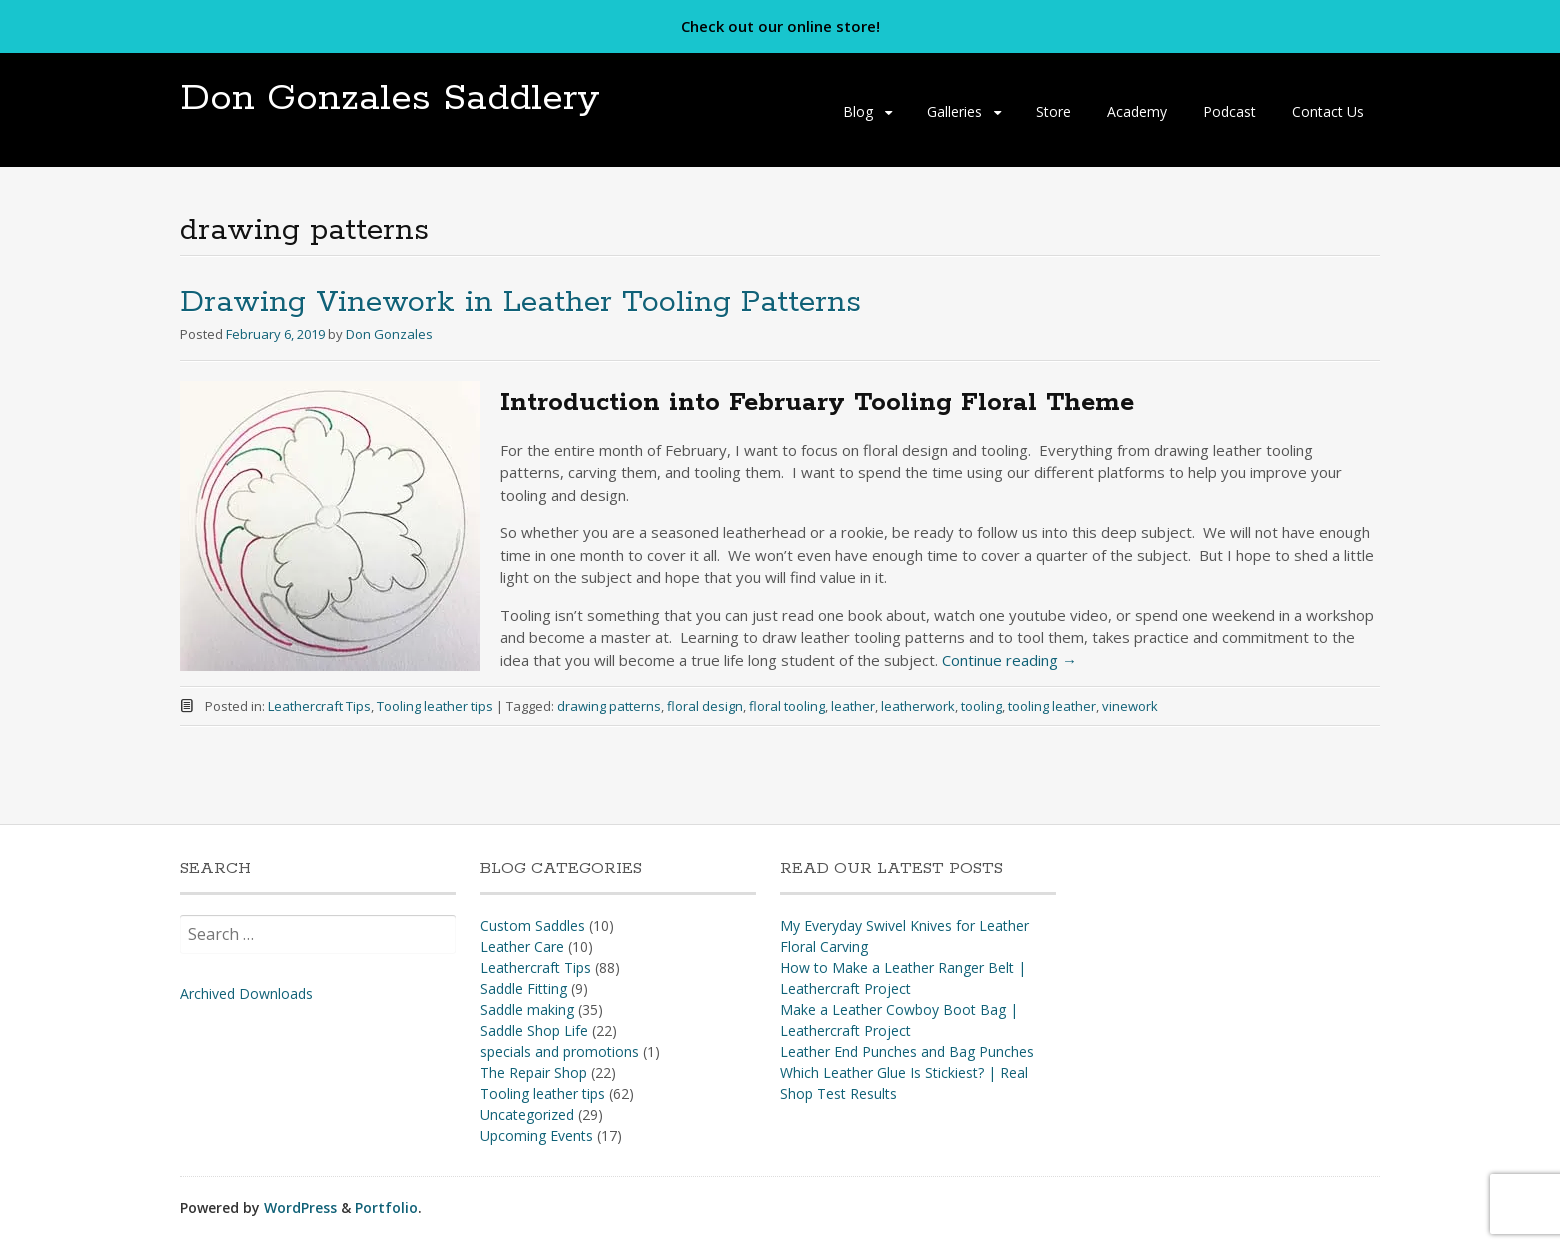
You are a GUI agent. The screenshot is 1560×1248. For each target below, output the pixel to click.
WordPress (300, 1207)
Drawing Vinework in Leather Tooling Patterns (520, 302)
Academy (1137, 111)
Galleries (954, 111)
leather (853, 706)
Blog (858, 111)
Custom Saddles (532, 925)
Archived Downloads (246, 993)
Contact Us (1328, 111)
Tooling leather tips (435, 706)
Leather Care (522, 946)
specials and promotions (559, 1051)
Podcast (1229, 111)
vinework (1130, 706)
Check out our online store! (780, 26)
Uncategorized (527, 1114)
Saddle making (527, 1009)
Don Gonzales (389, 334)
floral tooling (787, 706)
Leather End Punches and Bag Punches (907, 1051)
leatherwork (918, 706)
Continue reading (1009, 660)
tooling (981, 706)
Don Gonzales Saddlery (390, 98)
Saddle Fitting (523, 988)
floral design (705, 706)
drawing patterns (609, 706)
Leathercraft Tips (319, 706)
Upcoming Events (536, 1135)
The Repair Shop (533, 1072)
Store (1053, 111)
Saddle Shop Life (534, 1030)
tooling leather (1052, 706)
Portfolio (386, 1207)
